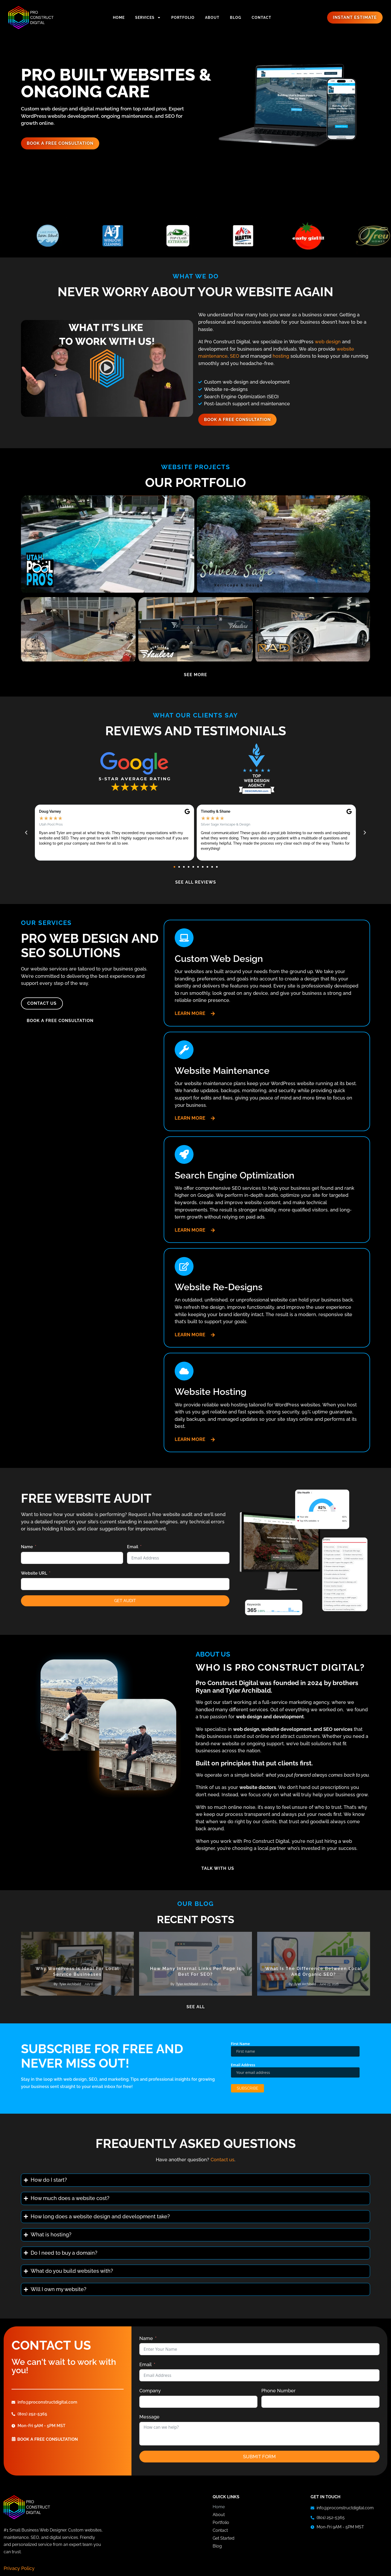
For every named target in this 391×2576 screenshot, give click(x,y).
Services (148, 17)
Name (27, 1546)
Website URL (34, 1573)
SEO (234, 356)
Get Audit (125, 1600)
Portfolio (183, 17)
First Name (240, 2045)
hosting (281, 356)
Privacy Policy (19, 2570)
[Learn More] (213, 1013)
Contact (261, 17)
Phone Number (278, 2392)
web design (328, 341)
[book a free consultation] (14, 2440)
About (212, 17)
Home (119, 17)
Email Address (243, 2066)
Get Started (223, 2539)
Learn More (190, 1013)
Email (132, 1546)
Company (150, 2392)
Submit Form (259, 2458)
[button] (107, 368)
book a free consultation (47, 2440)
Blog (235, 17)
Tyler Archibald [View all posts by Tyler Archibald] (70, 1986)
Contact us (221, 2161)
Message (149, 2418)
